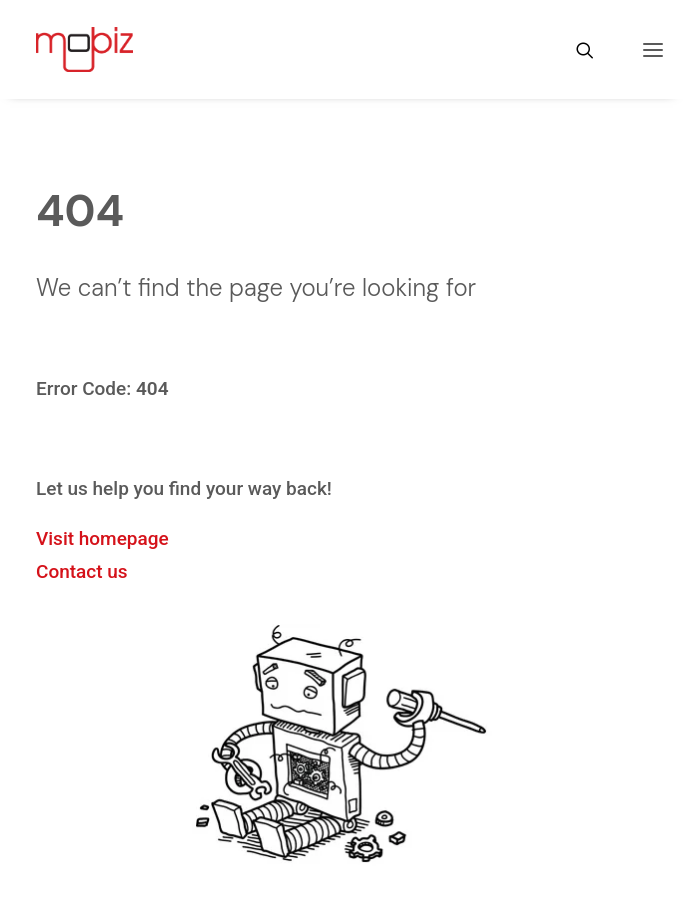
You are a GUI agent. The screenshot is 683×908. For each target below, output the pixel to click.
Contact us (82, 571)
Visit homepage (102, 538)
